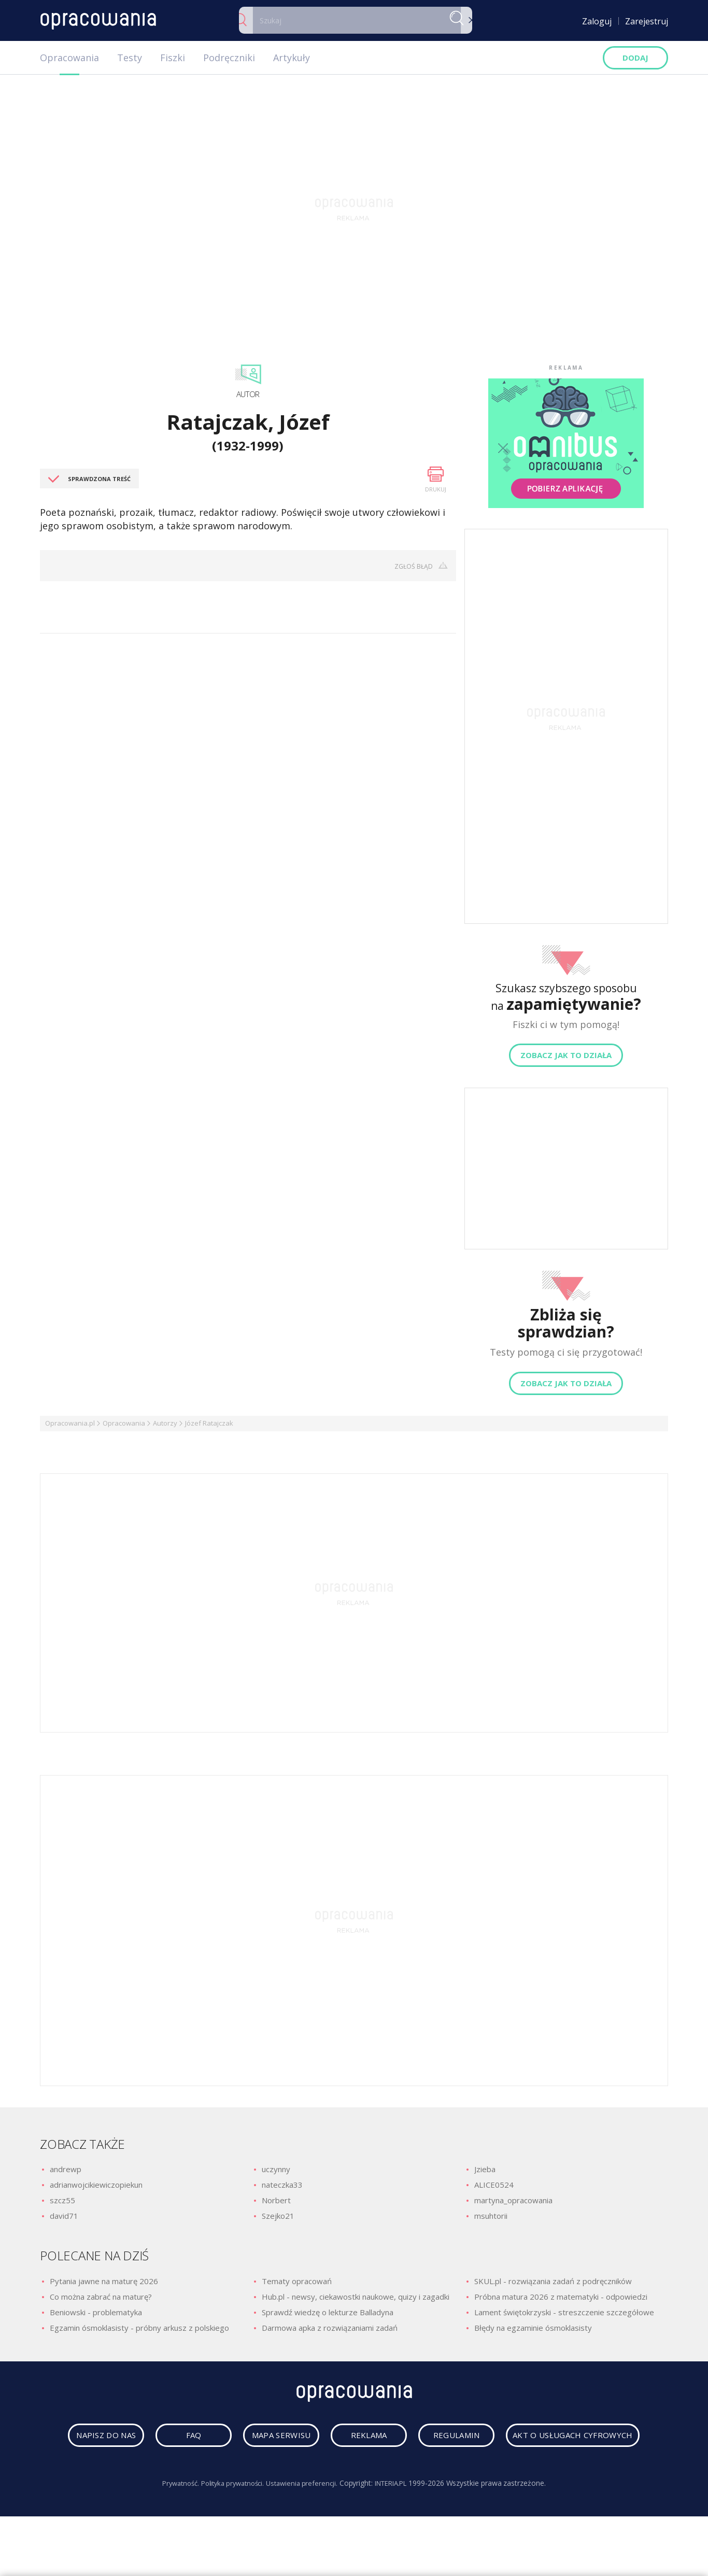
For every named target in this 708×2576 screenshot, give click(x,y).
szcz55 (62, 2200)
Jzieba (484, 2169)
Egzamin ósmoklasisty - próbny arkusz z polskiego (139, 2327)
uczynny (276, 2169)
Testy (129, 57)
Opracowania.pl (70, 1423)
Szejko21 (278, 2216)
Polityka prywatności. (229, 2522)
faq (252, 2438)
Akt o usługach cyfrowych (356, 2474)
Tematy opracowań (297, 2281)
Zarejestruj (646, 21)
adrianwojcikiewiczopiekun (96, 2184)
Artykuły (291, 57)
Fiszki (172, 57)
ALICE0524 (494, 2184)
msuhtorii (490, 2216)
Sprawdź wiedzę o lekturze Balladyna (327, 2312)
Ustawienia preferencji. (304, 2522)
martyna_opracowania (513, 2200)
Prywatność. (172, 2522)
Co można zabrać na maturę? (101, 2296)
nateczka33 (282, 2184)
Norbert (276, 2200)
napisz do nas (152, 2438)
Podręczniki (229, 57)
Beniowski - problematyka (96, 2312)
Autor (248, 394)
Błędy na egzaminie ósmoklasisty (533, 2327)
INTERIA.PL (398, 2522)
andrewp (65, 2169)
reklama (451, 2438)
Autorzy (165, 1423)
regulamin (550, 2438)
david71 (64, 2216)
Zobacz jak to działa (566, 1055)
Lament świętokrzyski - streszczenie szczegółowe (564, 2312)
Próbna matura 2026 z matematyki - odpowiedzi (560, 2296)
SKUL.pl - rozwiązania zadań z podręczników (553, 2281)
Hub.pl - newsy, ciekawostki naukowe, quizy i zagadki (355, 2296)
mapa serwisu (351, 2438)
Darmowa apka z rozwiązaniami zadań (330, 2327)
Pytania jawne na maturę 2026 (104, 2281)
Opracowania (69, 57)
